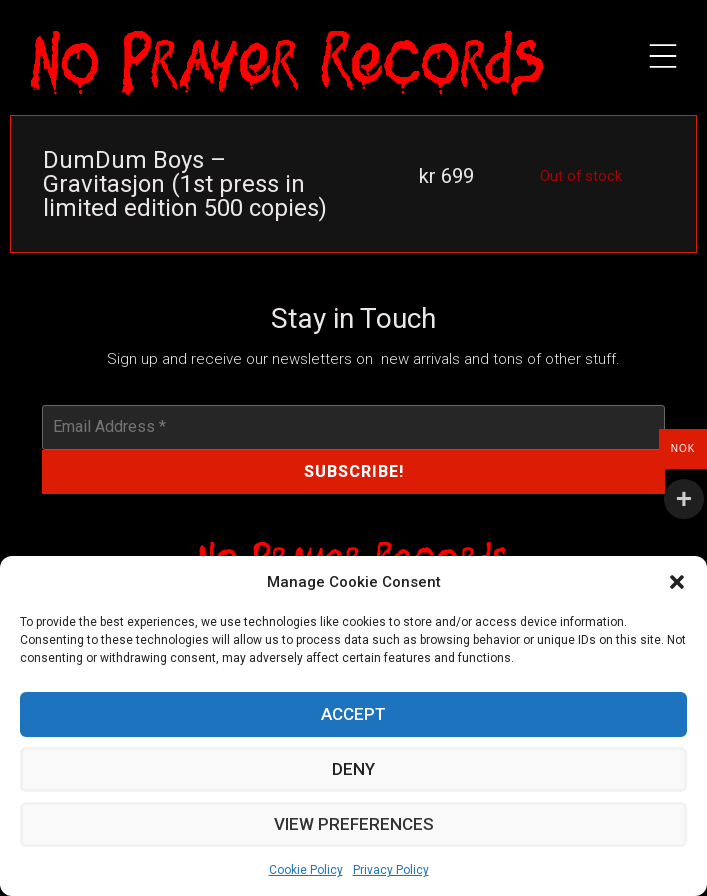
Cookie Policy (306, 870)
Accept (353, 715)
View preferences (353, 825)
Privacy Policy (391, 870)
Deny (354, 770)
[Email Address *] (353, 428)
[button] (677, 582)
